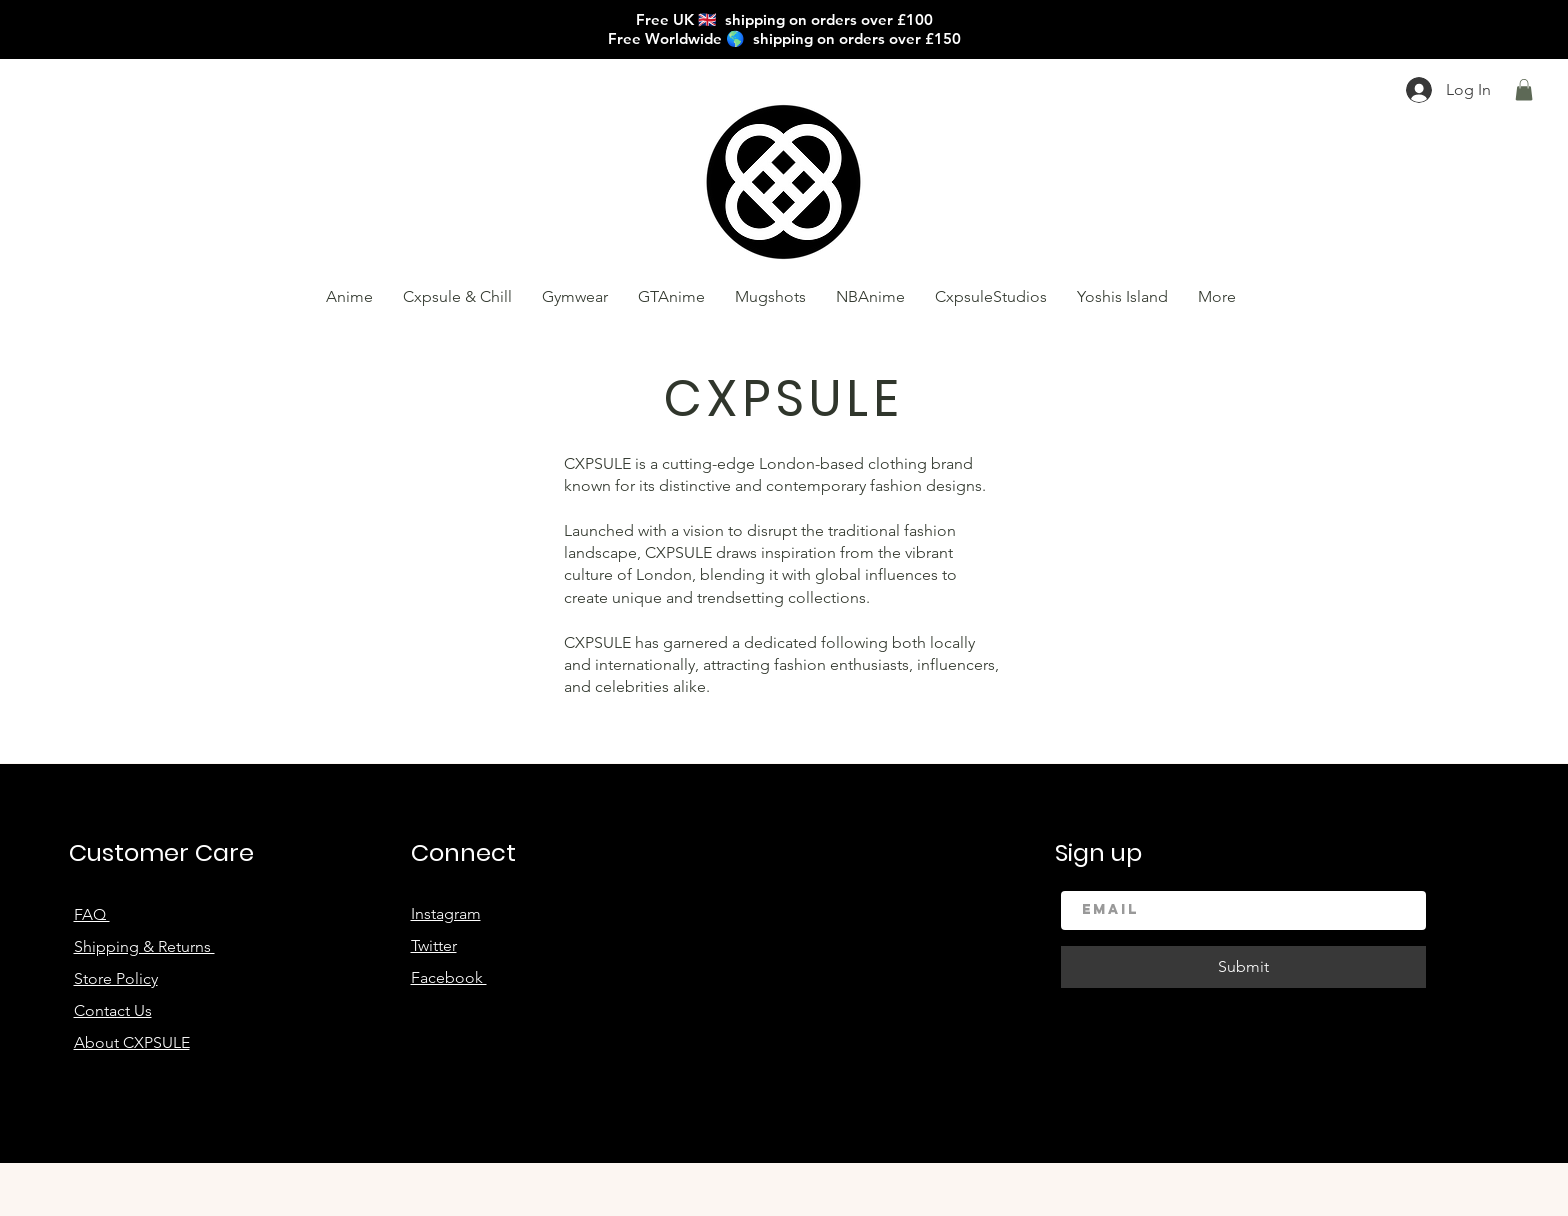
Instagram (446, 913)
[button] (1524, 90)
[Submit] (1243, 967)
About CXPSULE (132, 1042)
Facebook (449, 977)
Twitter (434, 945)
